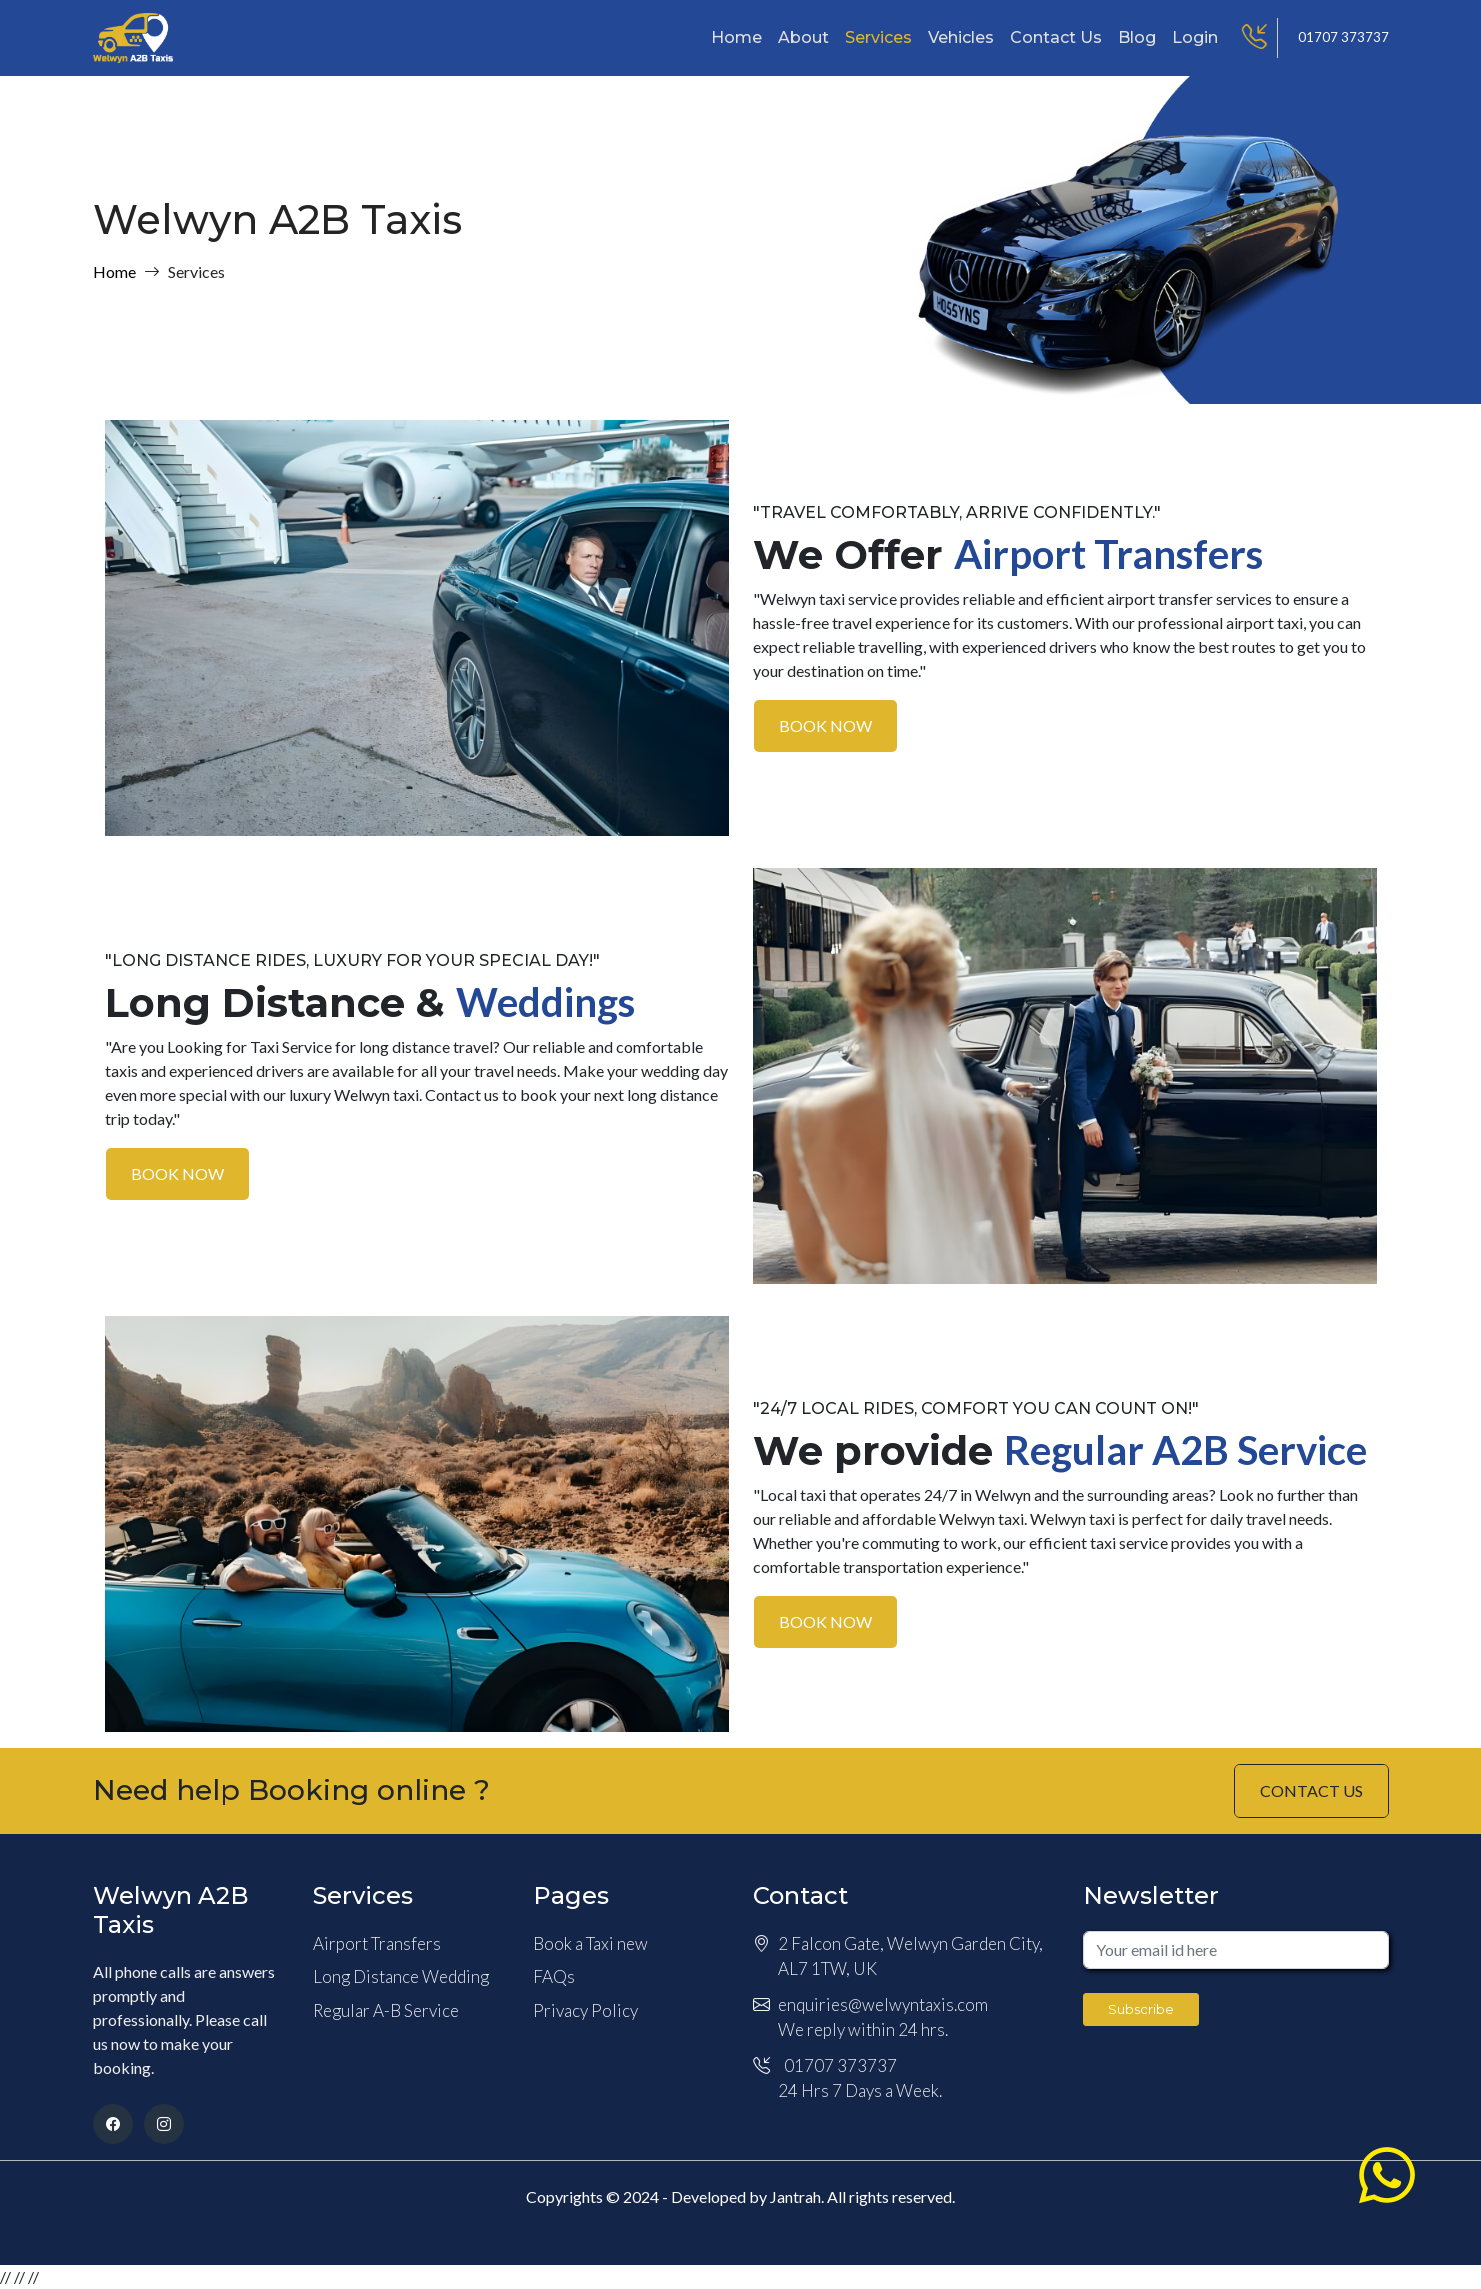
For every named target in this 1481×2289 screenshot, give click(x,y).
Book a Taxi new (590, 1943)
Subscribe (1141, 2009)
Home (736, 37)
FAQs (554, 1976)
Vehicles (961, 37)
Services (878, 37)
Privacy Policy (585, 2010)
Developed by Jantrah (746, 2196)
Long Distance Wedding (401, 1976)
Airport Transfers (377, 1943)
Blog (1137, 37)
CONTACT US (1311, 1790)
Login (1195, 37)
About (803, 37)
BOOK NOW (825, 725)
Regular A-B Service (386, 2010)
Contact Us (1056, 37)
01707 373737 (1343, 37)
